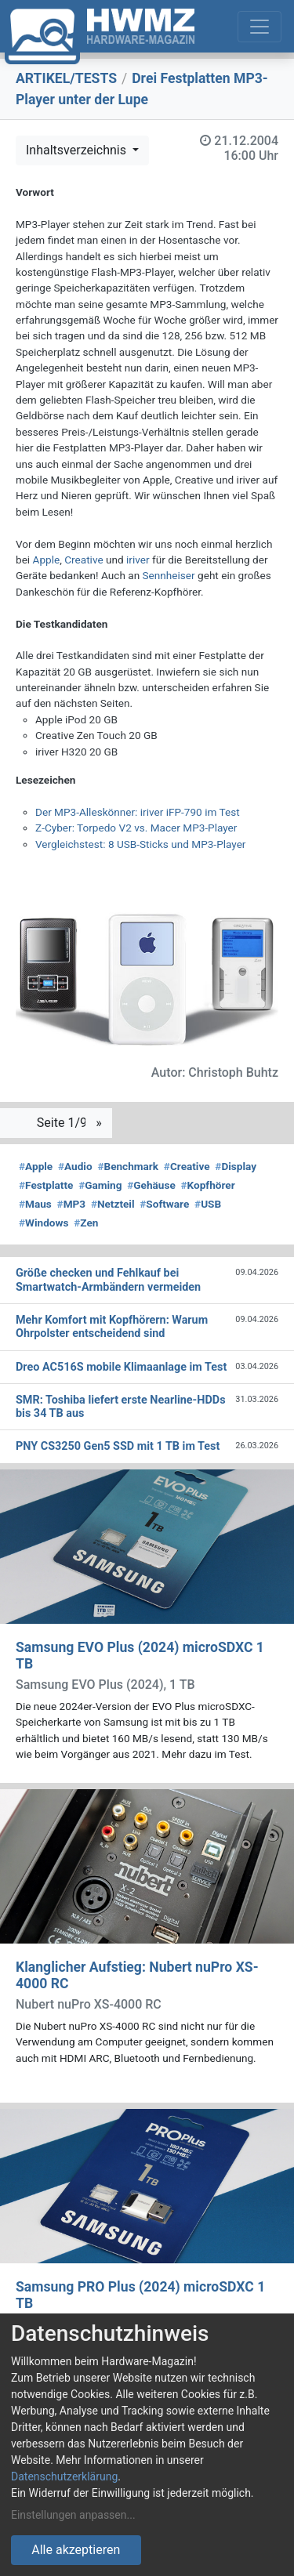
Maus (35, 1203)
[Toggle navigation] (259, 26)
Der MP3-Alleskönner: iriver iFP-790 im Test (137, 812)
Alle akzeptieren (75, 2549)
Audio (75, 1166)
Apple (46, 559)
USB (207, 1203)
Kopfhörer (208, 1185)
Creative (83, 559)
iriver (138, 559)
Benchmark (127, 1166)
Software (164, 1203)
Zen (86, 1222)
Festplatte (46, 1185)
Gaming (100, 1185)
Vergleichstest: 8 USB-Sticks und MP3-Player (140, 844)
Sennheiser (169, 575)
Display (235, 1166)
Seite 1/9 (63, 1122)
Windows (43, 1222)
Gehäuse (151, 1185)
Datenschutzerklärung (64, 2476)
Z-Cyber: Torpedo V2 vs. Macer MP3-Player (136, 827)
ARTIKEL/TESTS (66, 78)
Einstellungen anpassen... (73, 2515)
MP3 (71, 1203)
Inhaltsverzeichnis (77, 150)
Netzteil (113, 1203)
